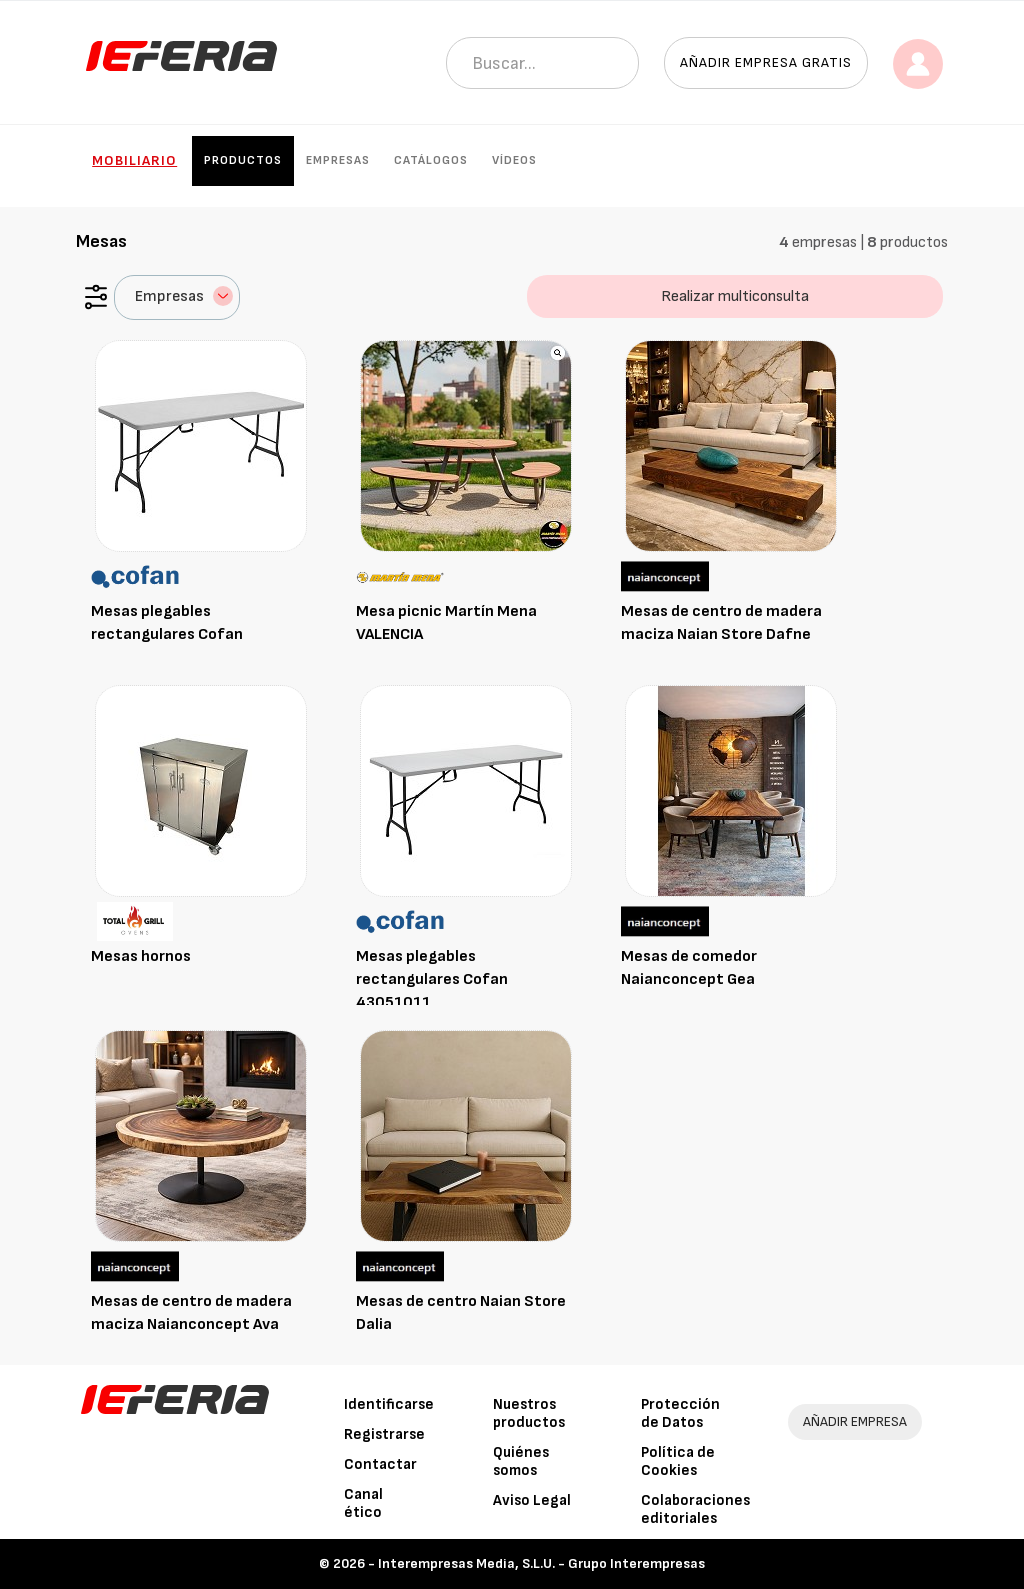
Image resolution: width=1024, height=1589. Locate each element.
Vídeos (514, 160)
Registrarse (384, 1434)
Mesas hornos (141, 956)
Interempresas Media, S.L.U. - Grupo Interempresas (541, 1563)
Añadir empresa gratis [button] (766, 62)
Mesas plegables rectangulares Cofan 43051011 (432, 979)
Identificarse (389, 1404)
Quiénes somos (521, 1461)
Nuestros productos (529, 1413)
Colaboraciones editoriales (695, 1509)
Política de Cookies (678, 1461)
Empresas (338, 160)
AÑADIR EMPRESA (855, 1421)
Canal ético (363, 1503)
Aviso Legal (532, 1500)
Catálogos (431, 160)
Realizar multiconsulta (735, 296)
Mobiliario (134, 160)
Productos (243, 160)
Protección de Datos (680, 1413)
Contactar (380, 1464)
